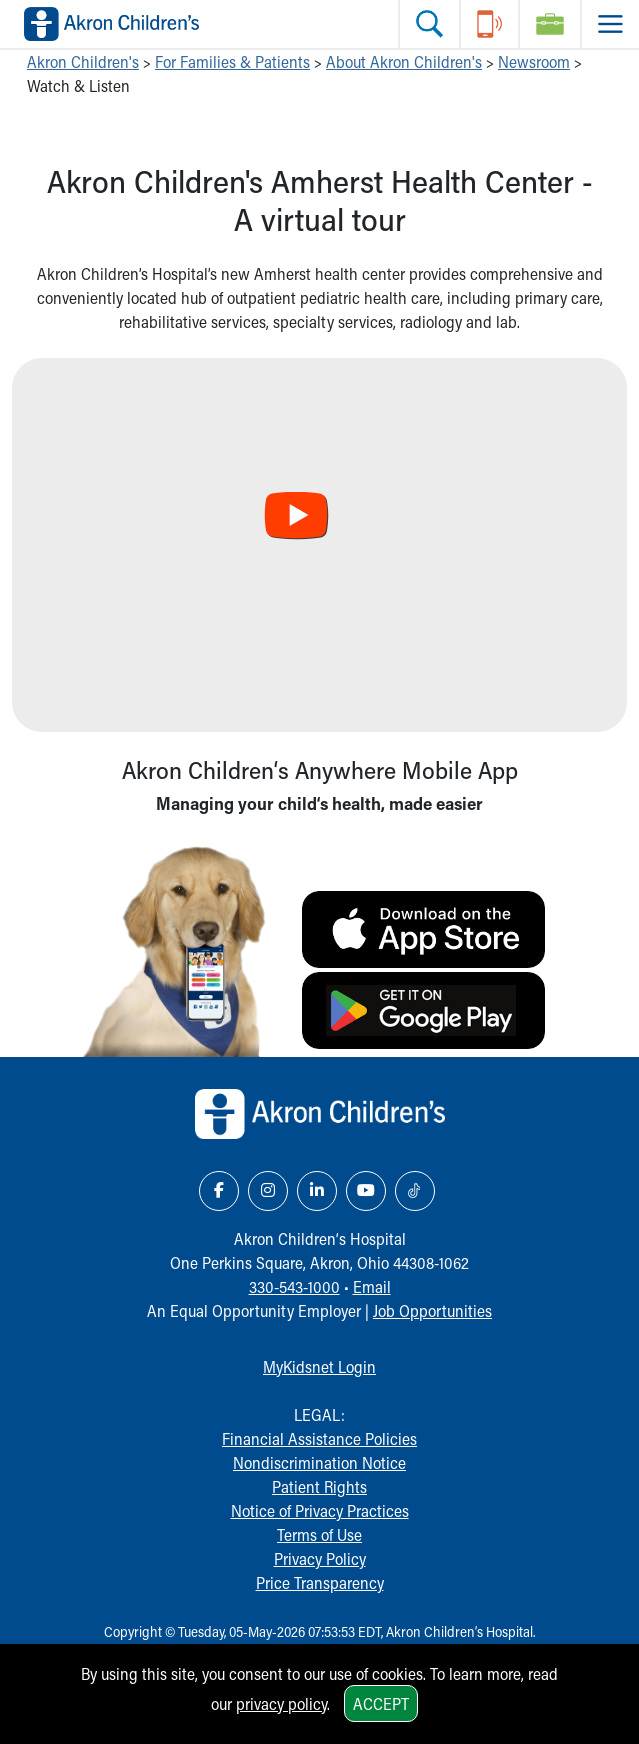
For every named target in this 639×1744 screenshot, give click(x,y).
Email (372, 1286)
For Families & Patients (232, 61)
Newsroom (534, 61)
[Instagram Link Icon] (268, 1191)
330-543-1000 (294, 1286)
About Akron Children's (404, 61)
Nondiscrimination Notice (319, 1462)
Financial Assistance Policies (319, 1438)
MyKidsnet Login (319, 1366)
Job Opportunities (432, 1310)
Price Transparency (320, 1582)
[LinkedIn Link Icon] (317, 1191)
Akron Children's (83, 61)
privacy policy (281, 1703)
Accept (381, 1703)
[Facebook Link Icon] (219, 1191)
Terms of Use (319, 1534)
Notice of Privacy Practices (320, 1510)
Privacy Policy (320, 1558)
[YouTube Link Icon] (366, 1191)
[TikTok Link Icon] (415, 1191)
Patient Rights (319, 1486)
